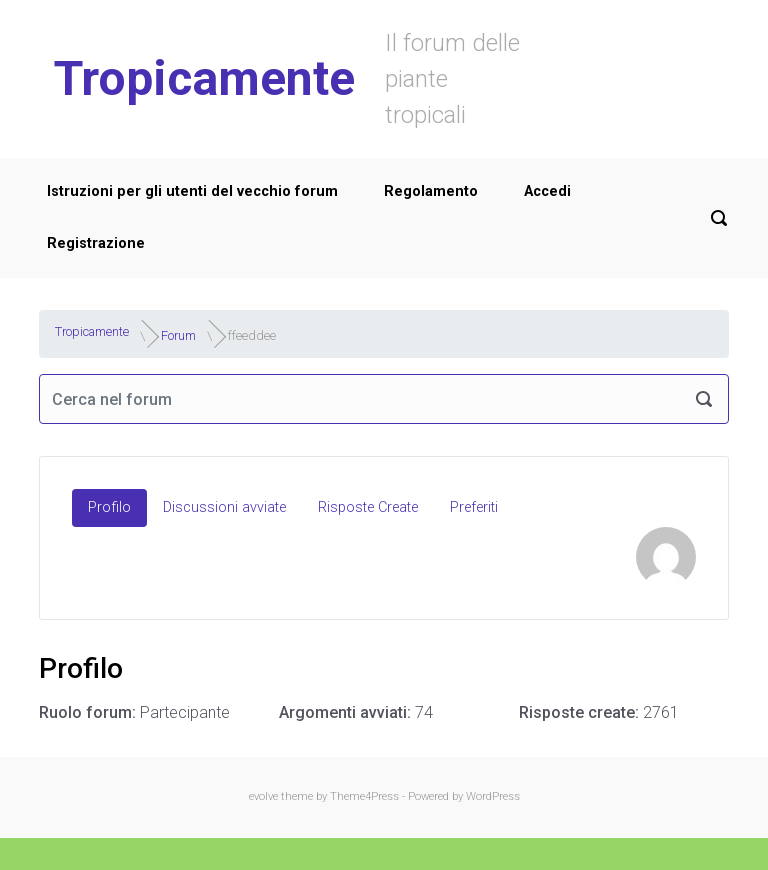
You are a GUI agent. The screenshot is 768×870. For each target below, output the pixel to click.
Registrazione (96, 243)
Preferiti (474, 507)
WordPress (493, 796)
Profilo (109, 507)
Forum (178, 335)
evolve (263, 796)
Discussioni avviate (224, 507)
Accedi (547, 191)
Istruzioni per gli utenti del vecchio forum (192, 191)
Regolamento (431, 191)
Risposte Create (368, 507)
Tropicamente (204, 78)
